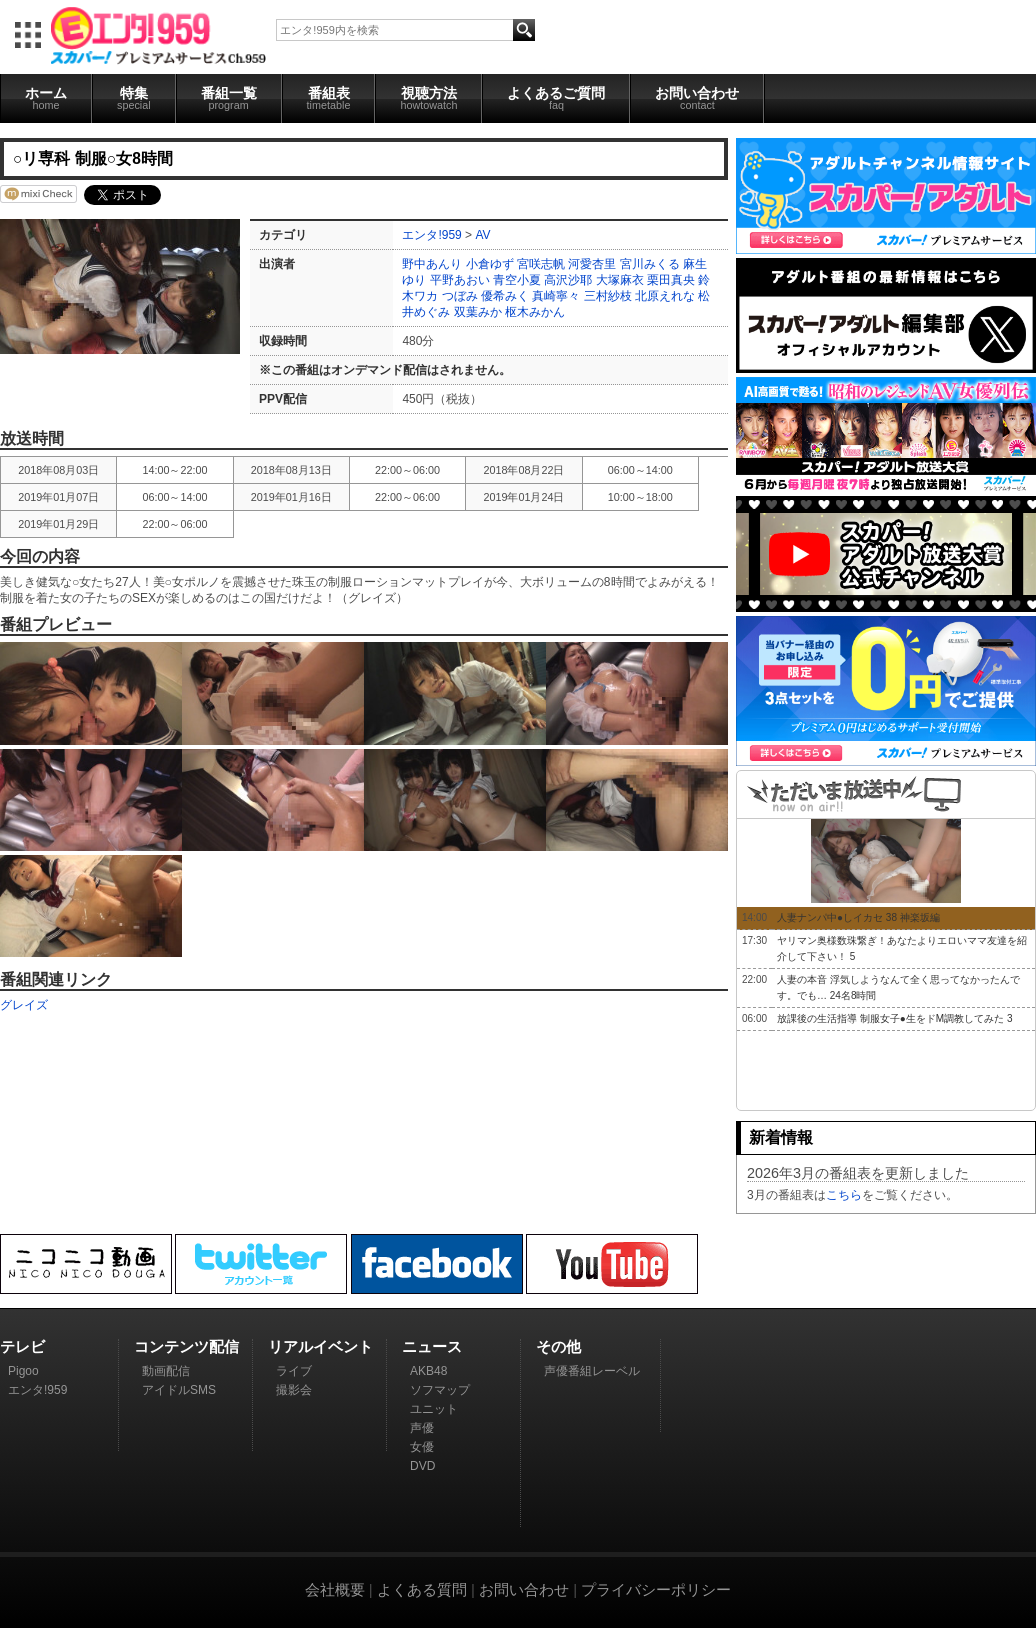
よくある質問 (422, 1589)
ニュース (432, 1346)
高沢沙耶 (568, 280)
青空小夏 (517, 280)
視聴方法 (428, 98)
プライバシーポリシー (656, 1589)
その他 (558, 1346)
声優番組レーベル (592, 1371)
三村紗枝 (608, 296)
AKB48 (428, 1371)
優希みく (505, 296)
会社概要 (335, 1589)
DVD (422, 1466)
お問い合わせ (697, 98)
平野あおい (460, 280)
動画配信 (166, 1371)
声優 (422, 1428)
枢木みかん (535, 312)
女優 (422, 1447)
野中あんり (432, 264)
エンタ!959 (431, 235)
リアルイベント (320, 1346)
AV (482, 235)
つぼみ (460, 296)
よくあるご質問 (556, 98)
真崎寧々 (556, 296)
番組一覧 (229, 98)
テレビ (22, 1346)
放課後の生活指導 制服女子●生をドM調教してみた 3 (895, 1018)
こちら (844, 1195)
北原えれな (665, 296)
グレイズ (24, 1005)
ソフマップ (440, 1390)
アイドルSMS (179, 1390)
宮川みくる (650, 264)
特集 (134, 98)
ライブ (294, 1371)
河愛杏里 (592, 264)
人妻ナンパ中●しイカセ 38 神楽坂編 (858, 917)
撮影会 (294, 1390)
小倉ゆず (490, 264)
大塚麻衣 (620, 280)
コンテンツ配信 (186, 1346)
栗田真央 (671, 280)
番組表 (329, 98)
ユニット (434, 1409)
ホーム (46, 98)
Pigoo (23, 1371)
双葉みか (478, 312)
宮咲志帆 (541, 264)
